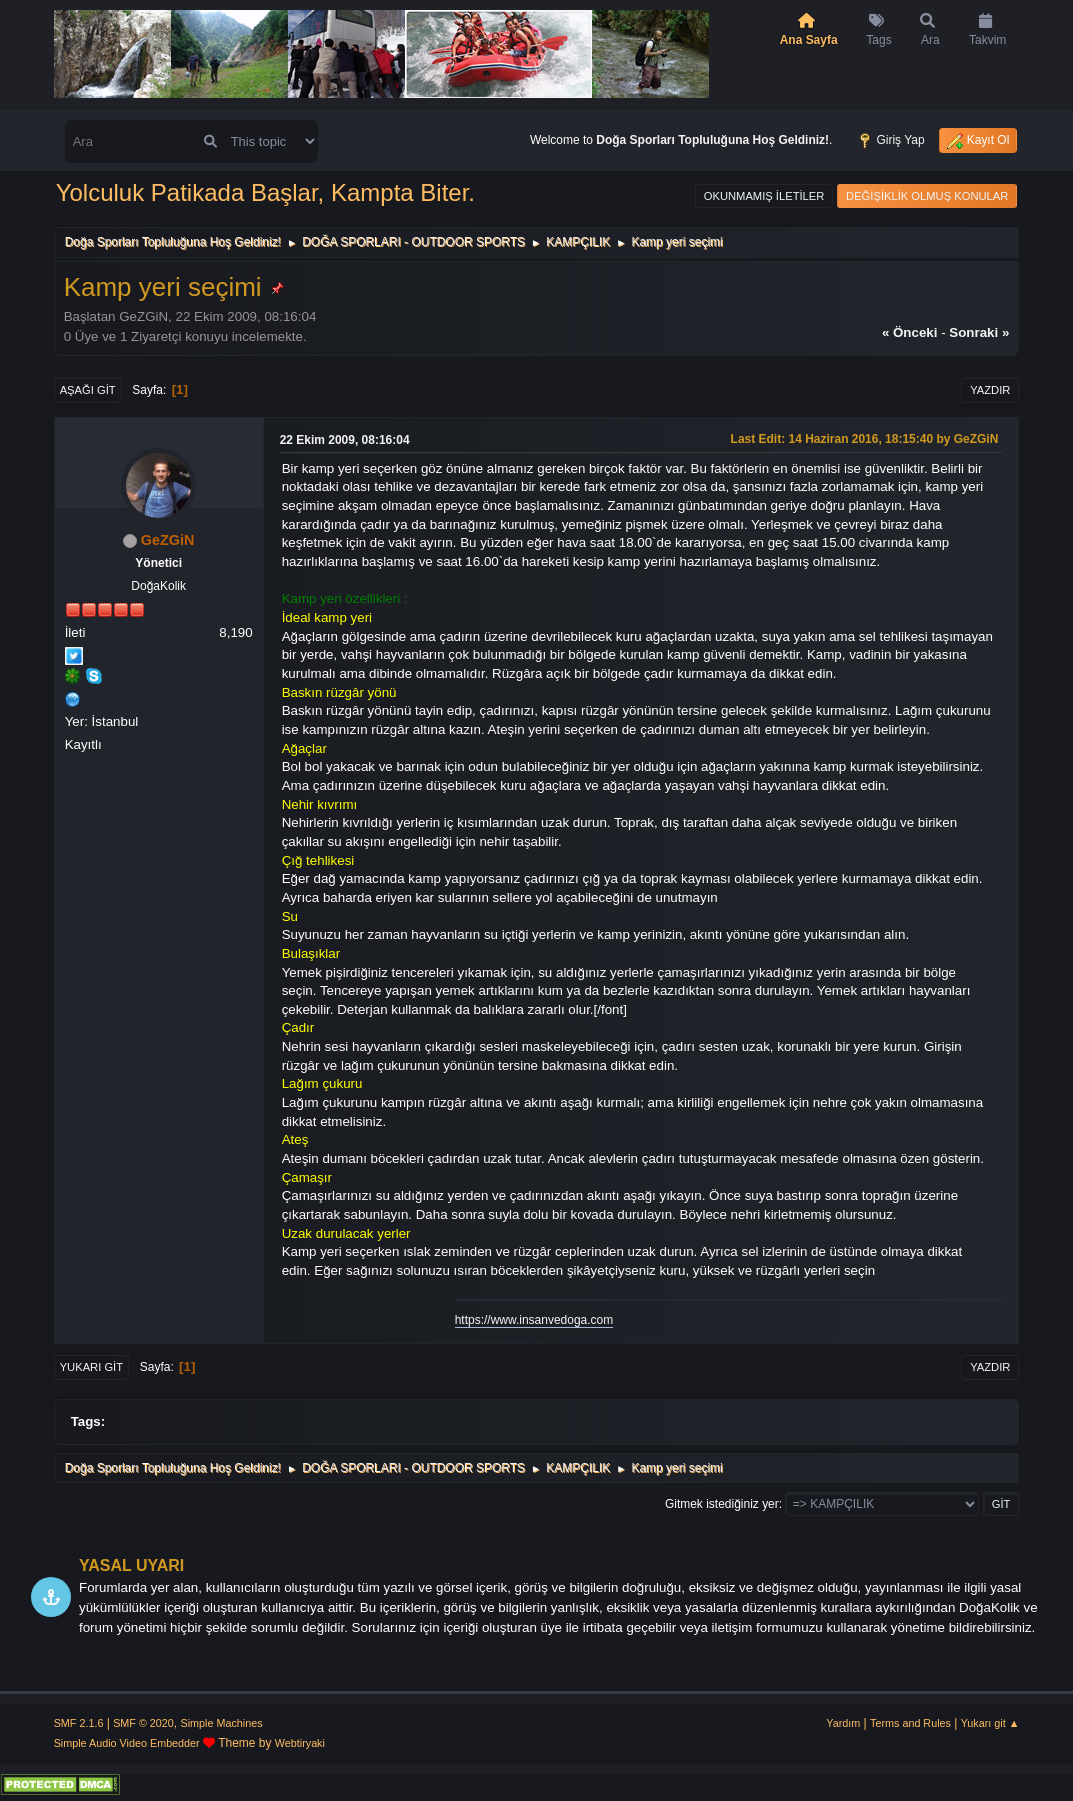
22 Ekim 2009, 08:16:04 (345, 440)
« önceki (910, 332)
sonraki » (979, 332)
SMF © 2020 (143, 1723)
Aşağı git (88, 390)
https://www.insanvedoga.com (534, 1320)
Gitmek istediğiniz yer (722, 1504)
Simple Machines (222, 1723)
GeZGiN (168, 540)
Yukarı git (91, 1367)
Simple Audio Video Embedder (127, 1743)
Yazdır (990, 390)
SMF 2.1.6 (79, 1723)
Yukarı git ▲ (990, 1723)
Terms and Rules (910, 1723)
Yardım (843, 1723)
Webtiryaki (300, 1743)
